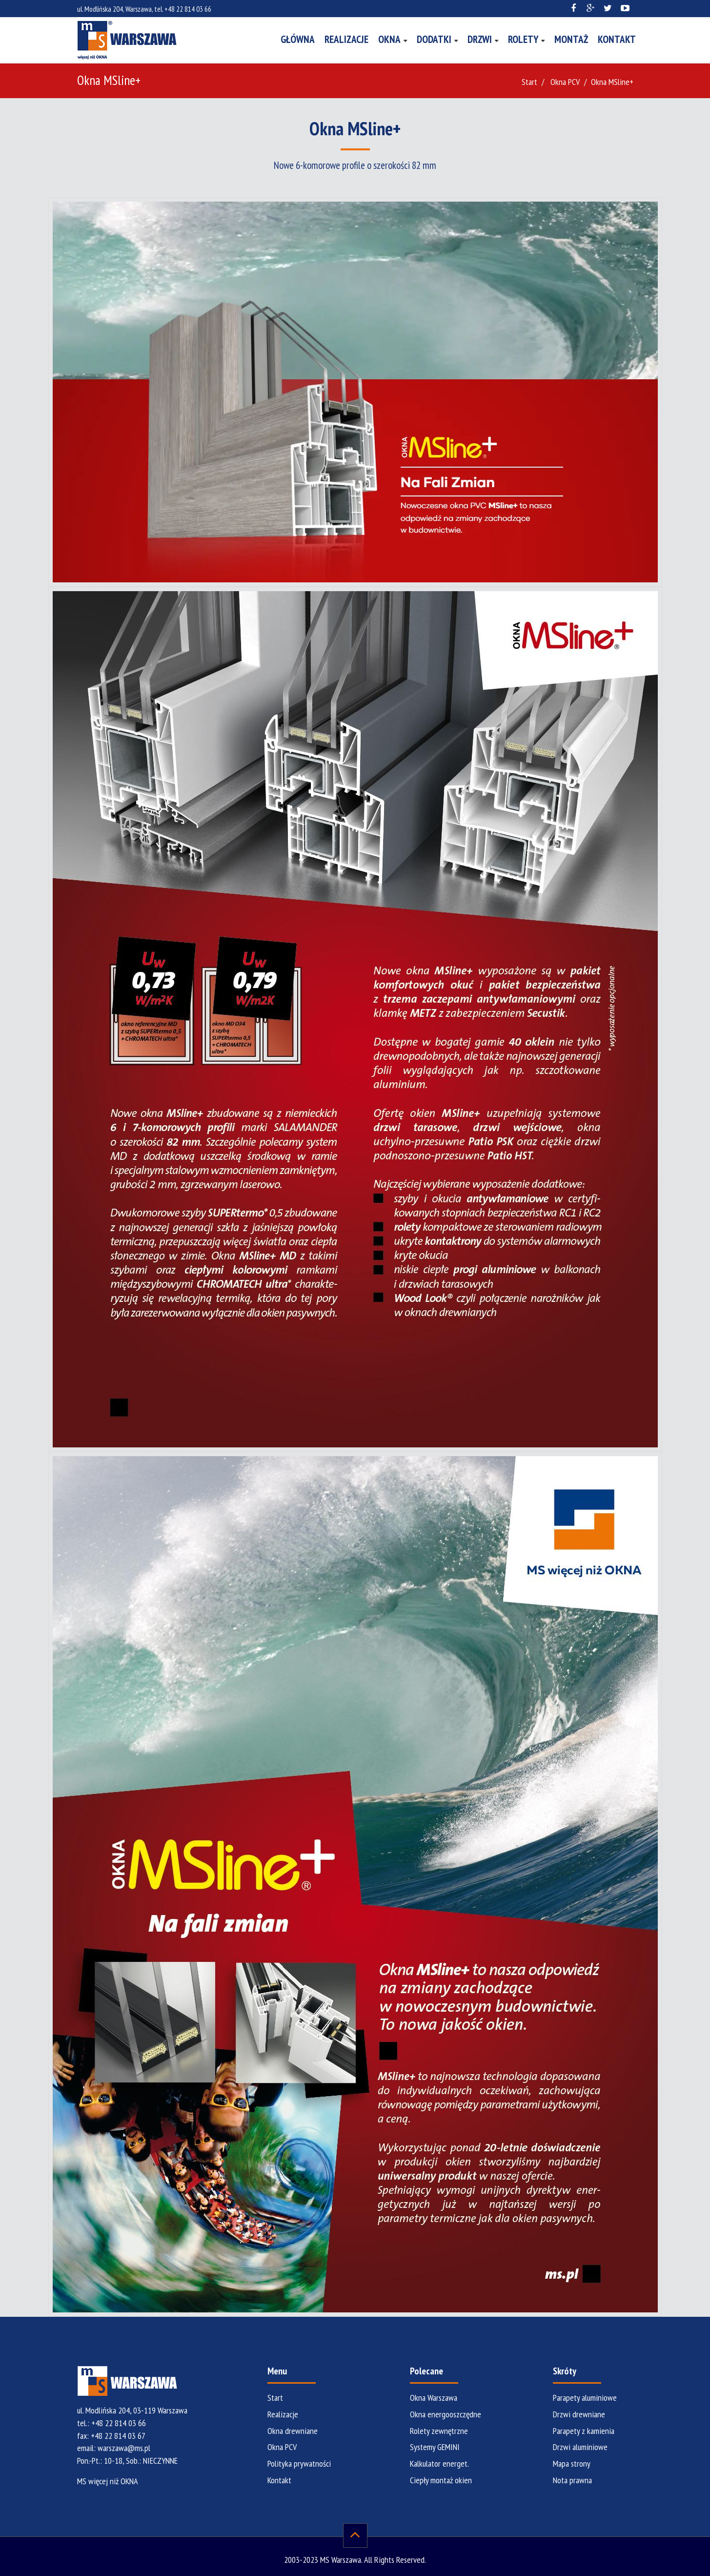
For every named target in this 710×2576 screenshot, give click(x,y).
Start (529, 81)
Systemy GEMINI (435, 2446)
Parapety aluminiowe (585, 2397)
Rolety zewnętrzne (439, 2430)
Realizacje (346, 39)
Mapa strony (571, 2463)
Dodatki (434, 39)
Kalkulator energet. (439, 2463)
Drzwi (479, 39)
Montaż (571, 39)
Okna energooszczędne (445, 2414)
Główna (298, 39)
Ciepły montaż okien (441, 2480)
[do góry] (355, 2535)
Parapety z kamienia (583, 2430)
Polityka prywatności (299, 2463)
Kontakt (617, 39)
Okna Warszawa (433, 2397)
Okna (389, 39)
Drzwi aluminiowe (580, 2446)
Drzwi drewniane (579, 2414)
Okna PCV (565, 81)
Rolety (523, 39)
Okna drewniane (292, 2430)
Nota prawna (572, 2480)
